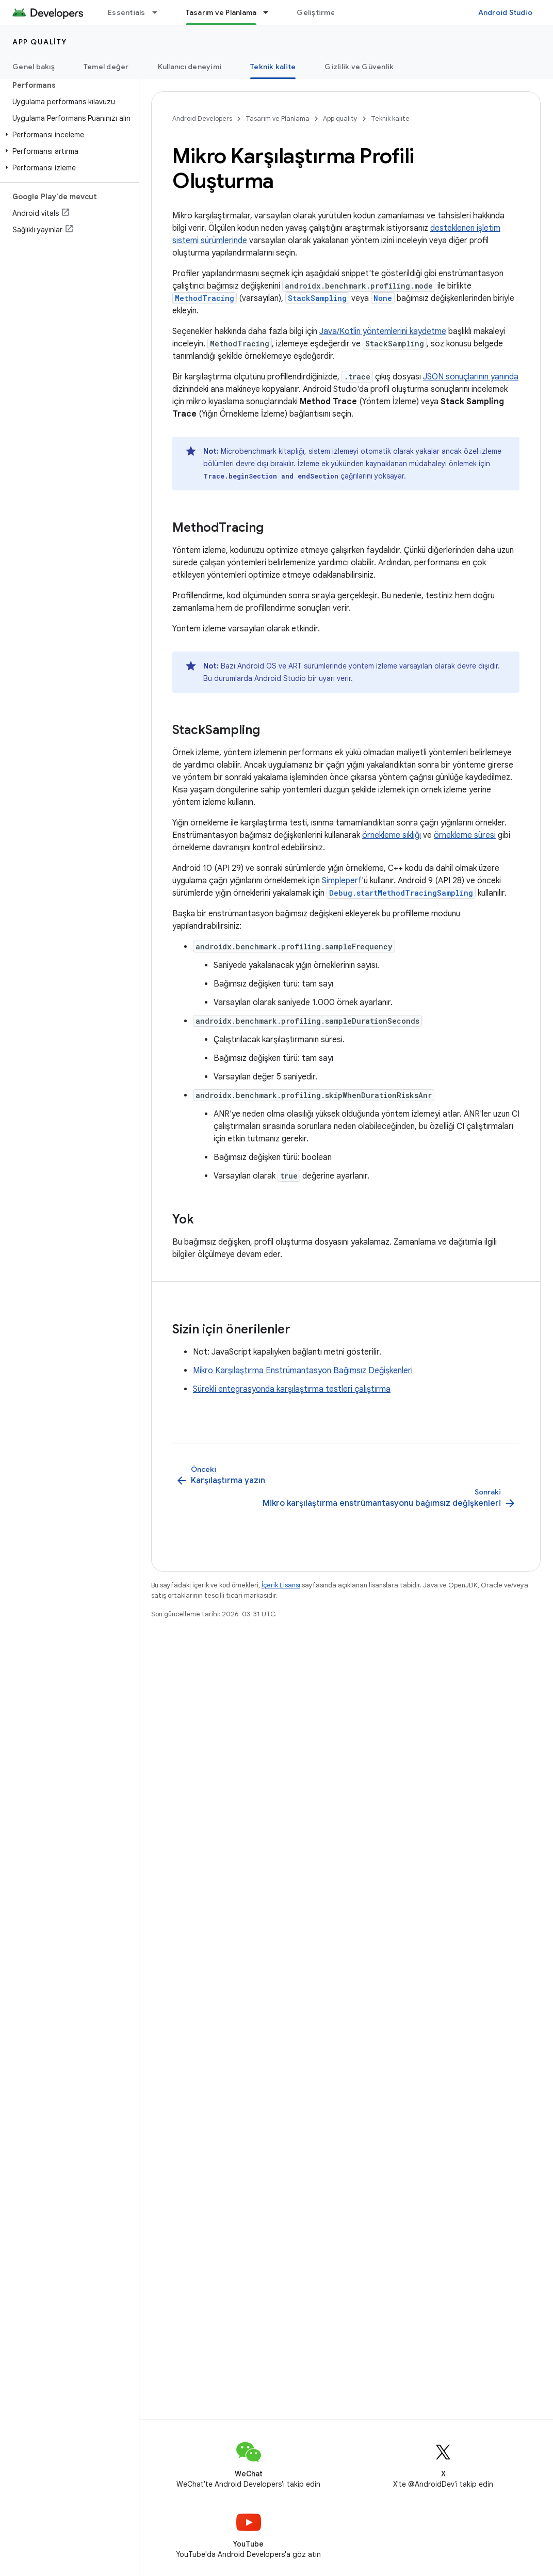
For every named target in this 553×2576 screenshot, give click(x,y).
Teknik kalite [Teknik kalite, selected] (273, 66)
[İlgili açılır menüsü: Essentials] (159, 12)
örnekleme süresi (465, 835)
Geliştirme (316, 12)
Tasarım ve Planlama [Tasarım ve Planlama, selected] (221, 12)
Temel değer (106, 66)
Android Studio (505, 12)
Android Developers (202, 118)
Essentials (126, 12)
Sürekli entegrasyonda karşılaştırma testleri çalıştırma (292, 1389)
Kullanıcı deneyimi (190, 66)
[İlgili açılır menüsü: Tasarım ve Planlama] (270, 12)
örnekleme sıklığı (391, 835)
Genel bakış (33, 66)
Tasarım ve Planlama (278, 118)
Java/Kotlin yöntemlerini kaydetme (382, 331)
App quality (39, 41)
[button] (67, 134)
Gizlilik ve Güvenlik (359, 66)
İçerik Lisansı (281, 1585)
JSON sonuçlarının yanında (470, 377)
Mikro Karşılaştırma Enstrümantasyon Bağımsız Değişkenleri (303, 1370)
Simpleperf (342, 881)
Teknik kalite (390, 118)
